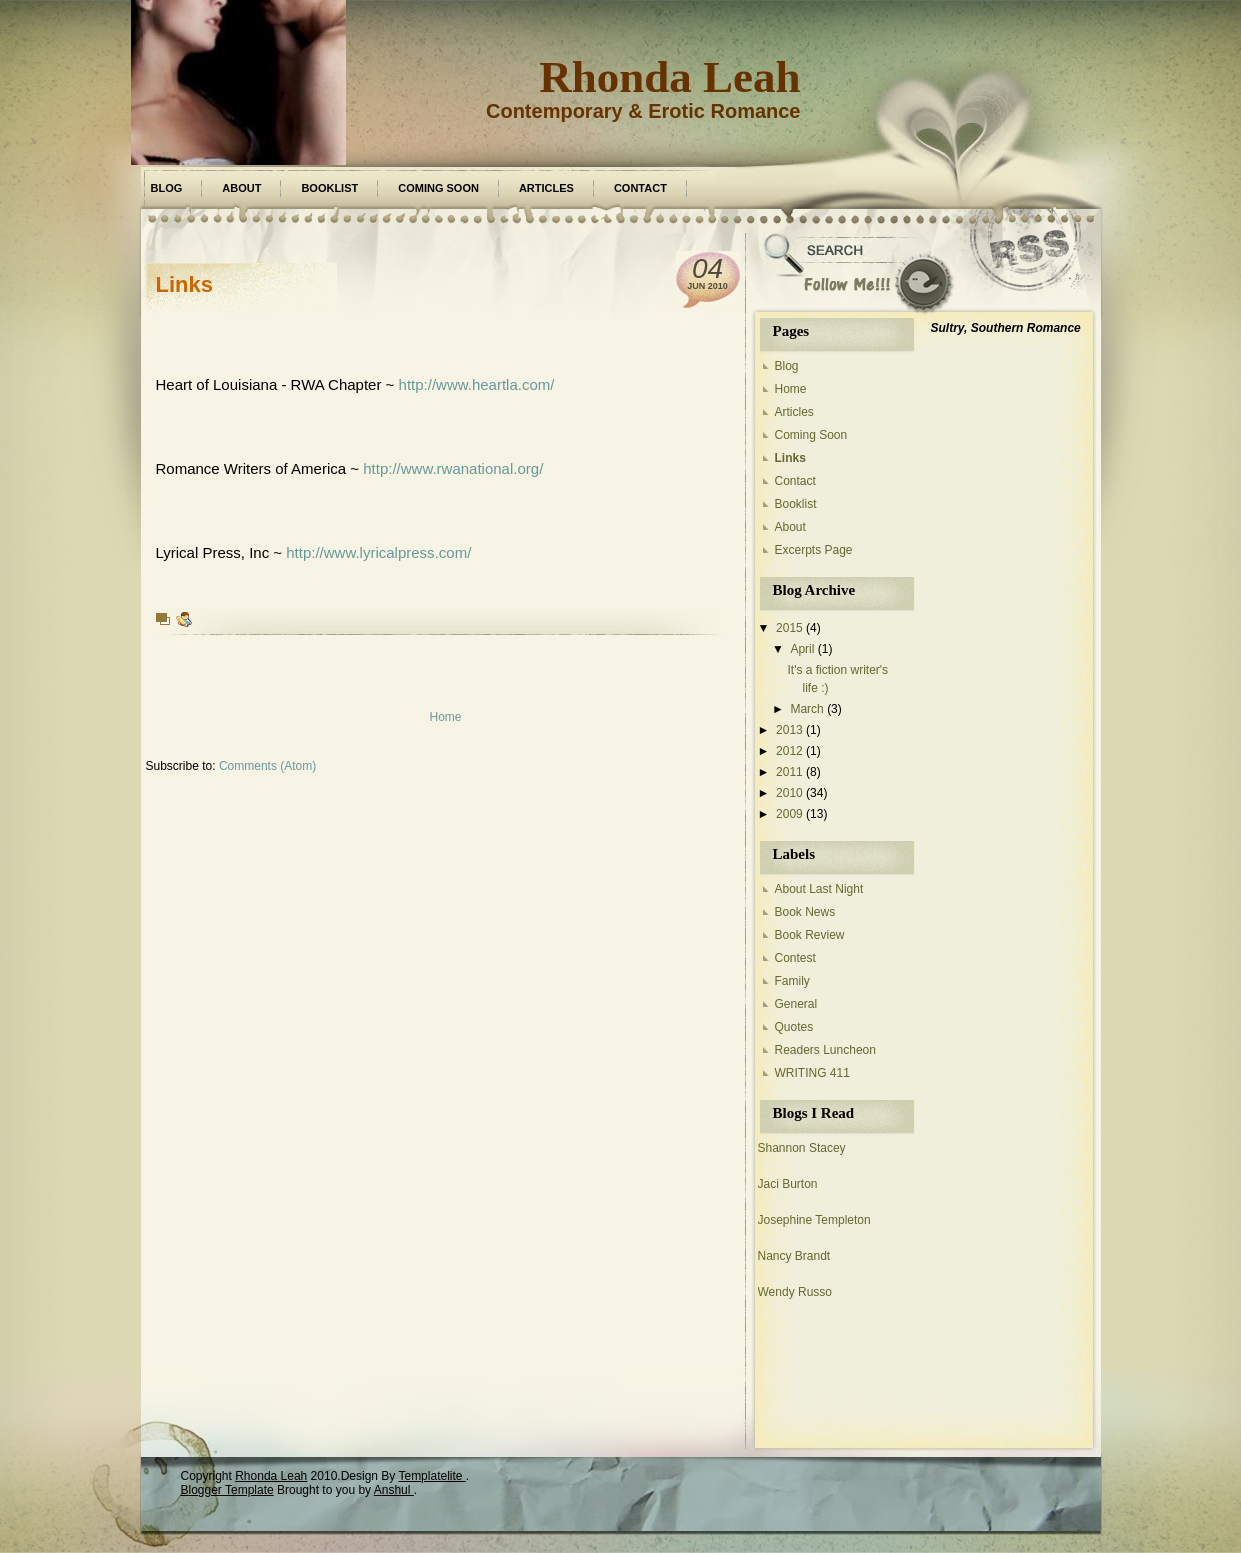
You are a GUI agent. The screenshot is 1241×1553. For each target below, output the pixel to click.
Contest (795, 958)
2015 (789, 628)
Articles (546, 188)
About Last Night (819, 889)
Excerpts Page (814, 550)
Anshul (394, 1490)
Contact (640, 188)
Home (445, 717)
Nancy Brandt (794, 1256)
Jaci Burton (788, 1184)
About (241, 188)
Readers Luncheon (825, 1050)
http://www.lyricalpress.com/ (378, 552)
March (806, 709)
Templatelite (431, 1476)
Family (792, 981)
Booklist (329, 188)
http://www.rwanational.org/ (453, 468)
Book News (805, 912)
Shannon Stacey (802, 1148)
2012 (789, 751)
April (802, 649)
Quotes (794, 1027)
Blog (167, 188)
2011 (789, 772)
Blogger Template (227, 1490)
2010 (789, 793)
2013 (789, 730)
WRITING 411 (812, 1073)
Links (184, 284)
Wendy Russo (795, 1292)
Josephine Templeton (814, 1220)
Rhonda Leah (669, 77)
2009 (789, 814)
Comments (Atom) (267, 766)
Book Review (810, 935)
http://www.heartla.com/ (477, 384)
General (796, 1004)
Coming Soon (438, 188)
